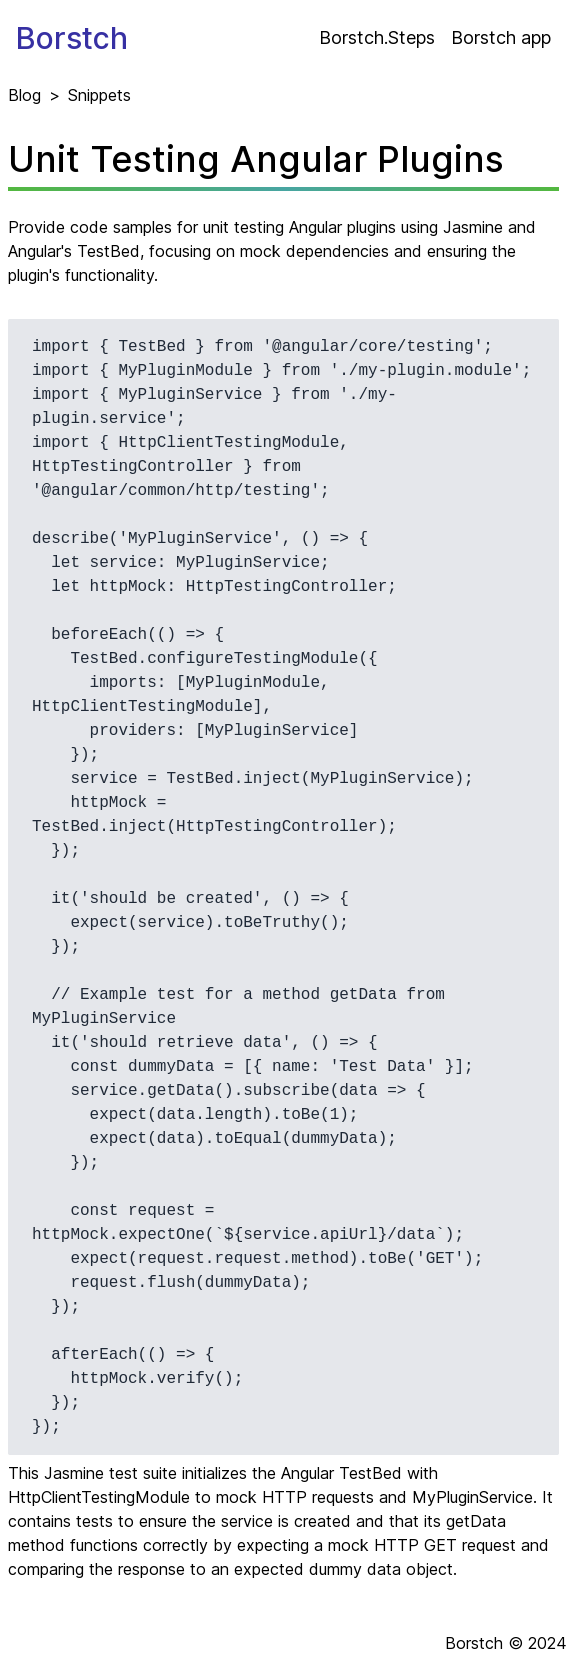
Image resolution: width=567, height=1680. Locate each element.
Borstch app (501, 37)
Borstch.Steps (377, 37)
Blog (24, 95)
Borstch (72, 38)
